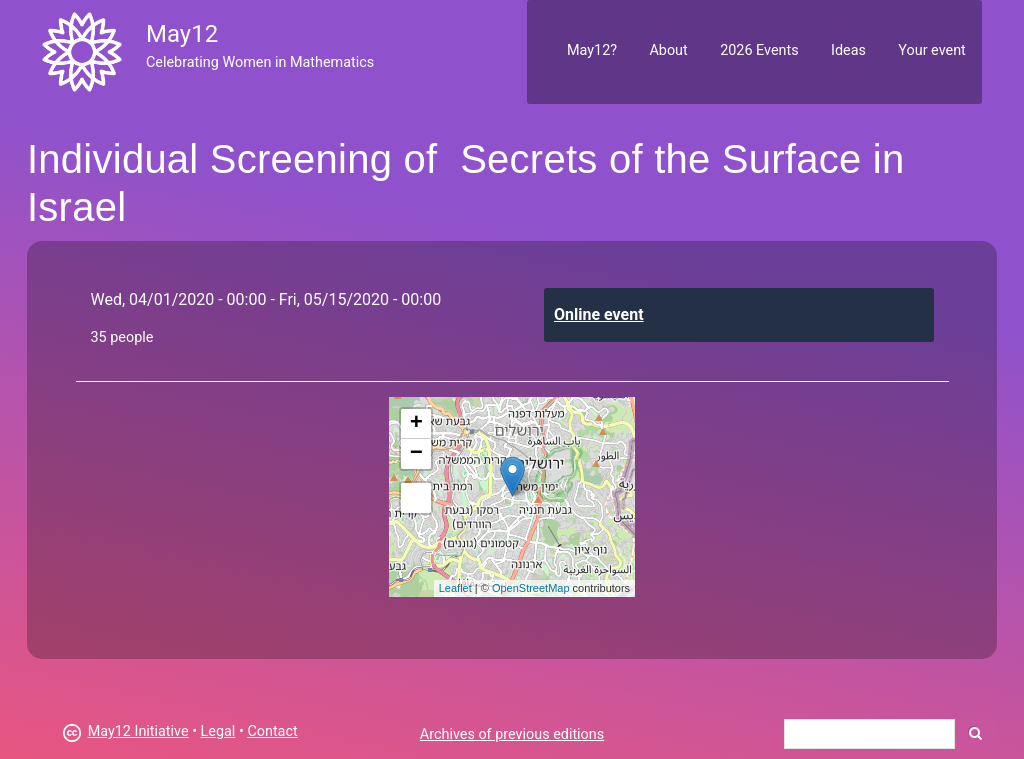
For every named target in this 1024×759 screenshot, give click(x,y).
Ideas (848, 50)
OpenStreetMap (531, 588)
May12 (182, 34)
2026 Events (759, 50)
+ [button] (416, 424)
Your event (931, 50)
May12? (592, 50)
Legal (218, 731)
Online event (599, 314)
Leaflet (455, 588)
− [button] (416, 454)
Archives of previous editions (512, 734)
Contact (272, 731)
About (668, 50)
